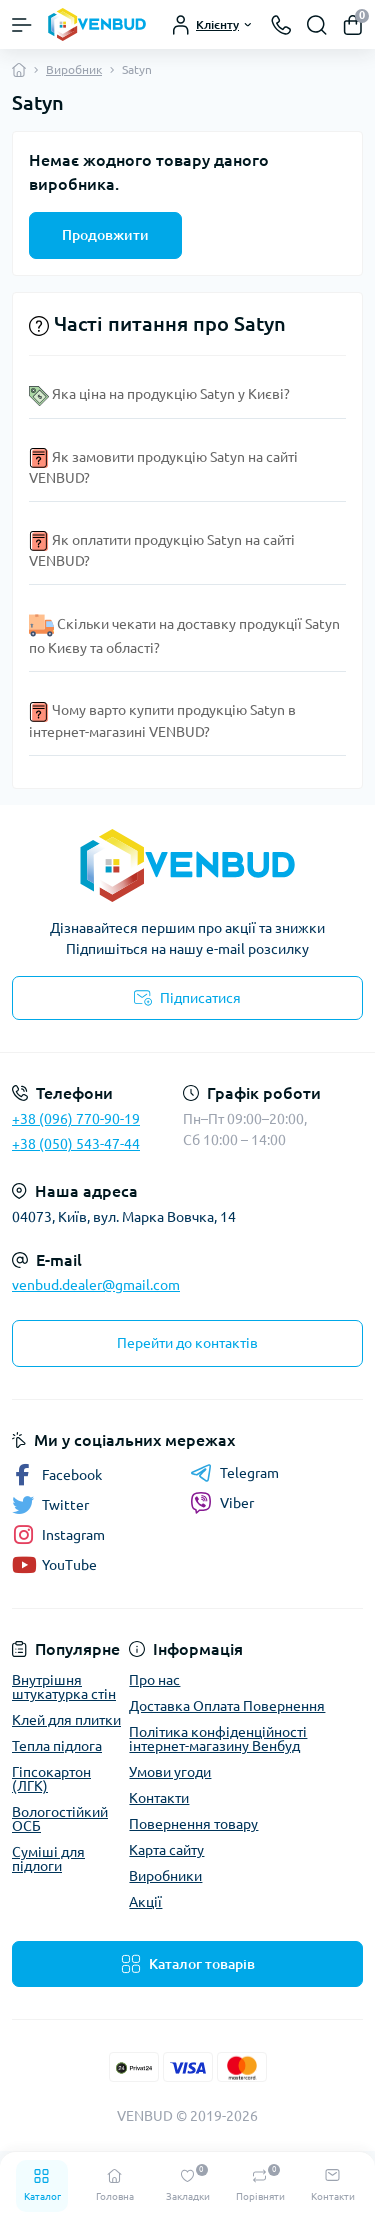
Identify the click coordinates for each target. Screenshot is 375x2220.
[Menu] (22, 25)
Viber (222, 1503)
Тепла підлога (57, 1746)
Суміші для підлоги (48, 1859)
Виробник (74, 69)
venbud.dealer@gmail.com (96, 1285)
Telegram (234, 1473)
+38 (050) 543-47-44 (76, 1144)
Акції (145, 1902)
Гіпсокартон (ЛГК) (51, 1779)
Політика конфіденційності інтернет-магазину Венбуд (218, 1739)
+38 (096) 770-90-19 (76, 1119)
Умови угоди (170, 1772)
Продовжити (105, 235)
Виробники (165, 1876)
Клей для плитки (66, 1720)
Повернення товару (193, 1824)
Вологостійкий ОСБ (60, 1819)
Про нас (154, 1680)
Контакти (159, 1798)
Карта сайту (166, 1850)
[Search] (317, 25)
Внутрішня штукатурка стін (64, 1687)
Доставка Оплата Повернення (227, 1706)
